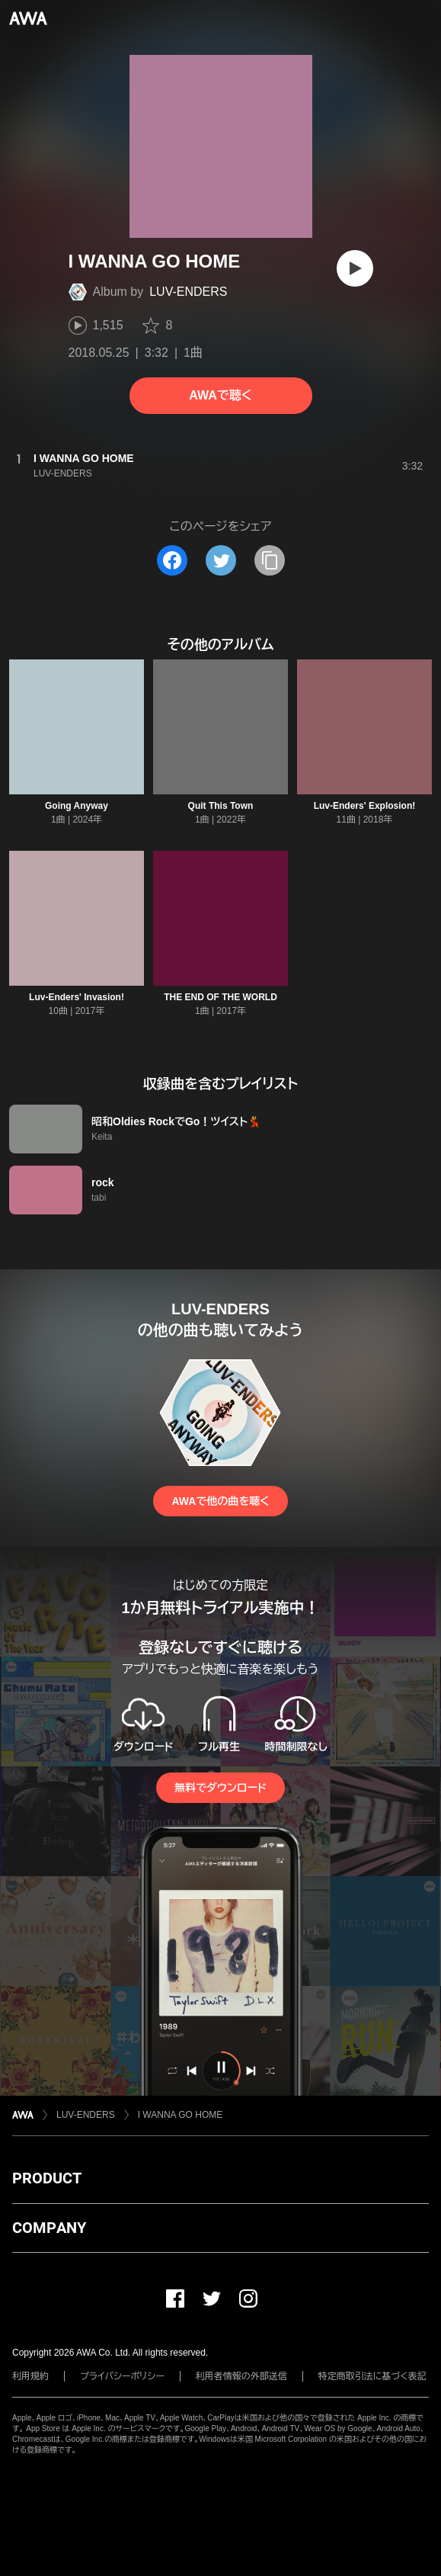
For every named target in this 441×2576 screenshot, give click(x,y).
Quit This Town (221, 805)
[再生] (355, 268)
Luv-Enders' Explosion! (365, 805)
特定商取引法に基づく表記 (372, 2376)
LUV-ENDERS (188, 291)
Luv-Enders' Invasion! (76, 997)
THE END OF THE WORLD (220, 997)
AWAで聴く (220, 395)
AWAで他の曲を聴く (220, 1501)
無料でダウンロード (220, 1788)
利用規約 (30, 2376)
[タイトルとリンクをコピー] (269, 560)
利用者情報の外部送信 (241, 2376)
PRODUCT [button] (46, 2178)
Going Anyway (76, 805)
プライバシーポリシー (122, 2376)
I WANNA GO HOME (180, 2114)
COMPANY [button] (49, 2227)
